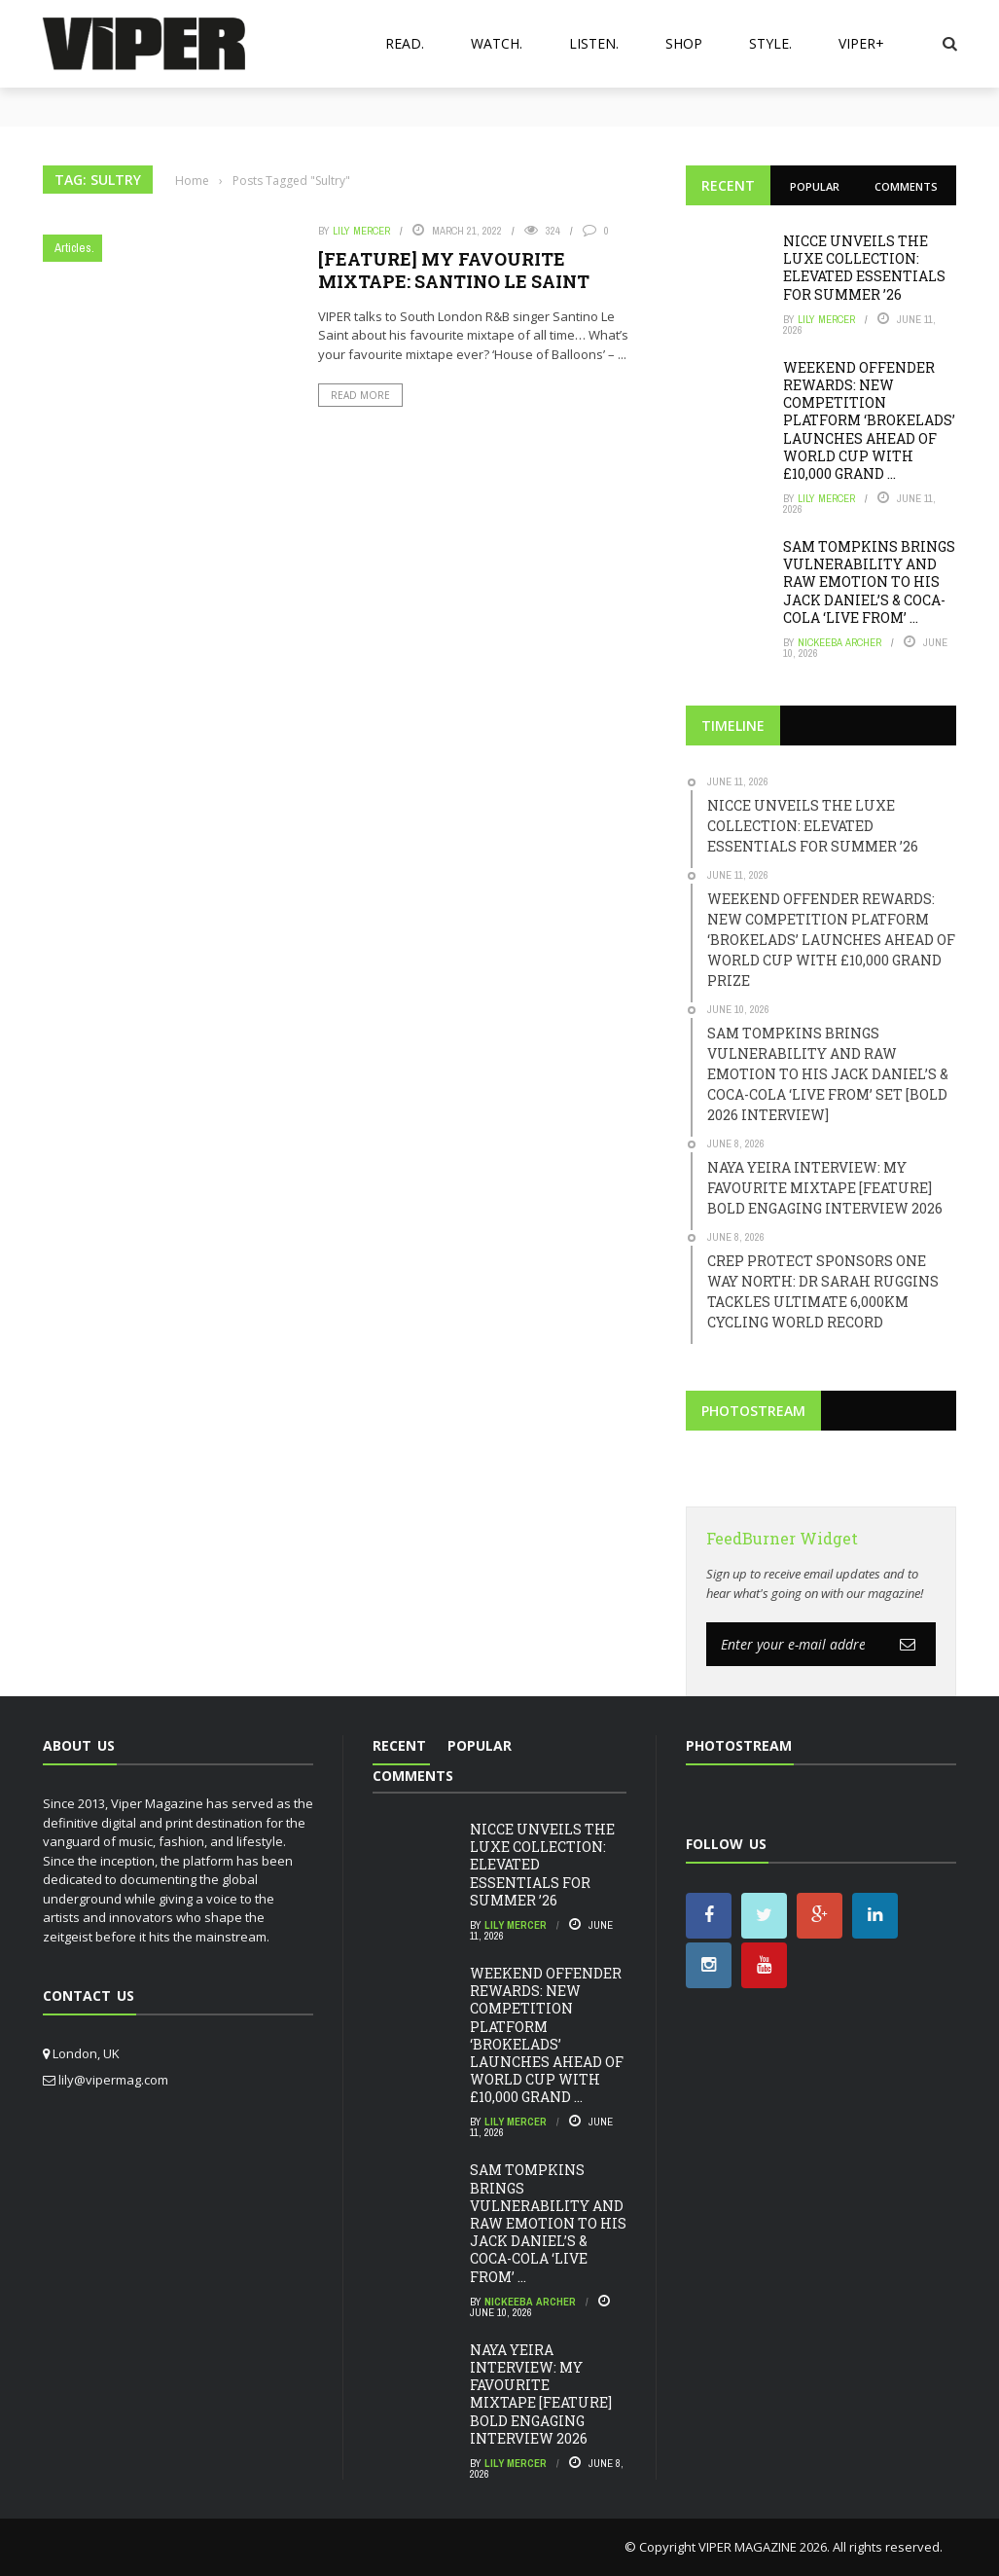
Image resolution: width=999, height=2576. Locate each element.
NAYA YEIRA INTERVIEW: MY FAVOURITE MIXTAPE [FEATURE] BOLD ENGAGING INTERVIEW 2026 (541, 2394)
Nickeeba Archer (839, 642)
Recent (728, 185)
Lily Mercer (361, 230)
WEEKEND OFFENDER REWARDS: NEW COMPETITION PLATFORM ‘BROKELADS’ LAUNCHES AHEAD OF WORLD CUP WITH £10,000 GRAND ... (869, 420)
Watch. (496, 43)
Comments (906, 186)
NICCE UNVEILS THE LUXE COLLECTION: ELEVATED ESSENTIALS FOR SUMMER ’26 (864, 268)
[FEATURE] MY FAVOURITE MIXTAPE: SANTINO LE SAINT (453, 270)
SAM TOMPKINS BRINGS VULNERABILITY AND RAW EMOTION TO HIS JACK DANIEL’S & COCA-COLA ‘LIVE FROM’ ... (869, 582)
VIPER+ (861, 43)
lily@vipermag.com (113, 2079)
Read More (360, 395)
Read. (404, 43)
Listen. (594, 43)
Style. (770, 43)
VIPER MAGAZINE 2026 (762, 2547)
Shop (683, 43)
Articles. (74, 247)
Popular (814, 186)
